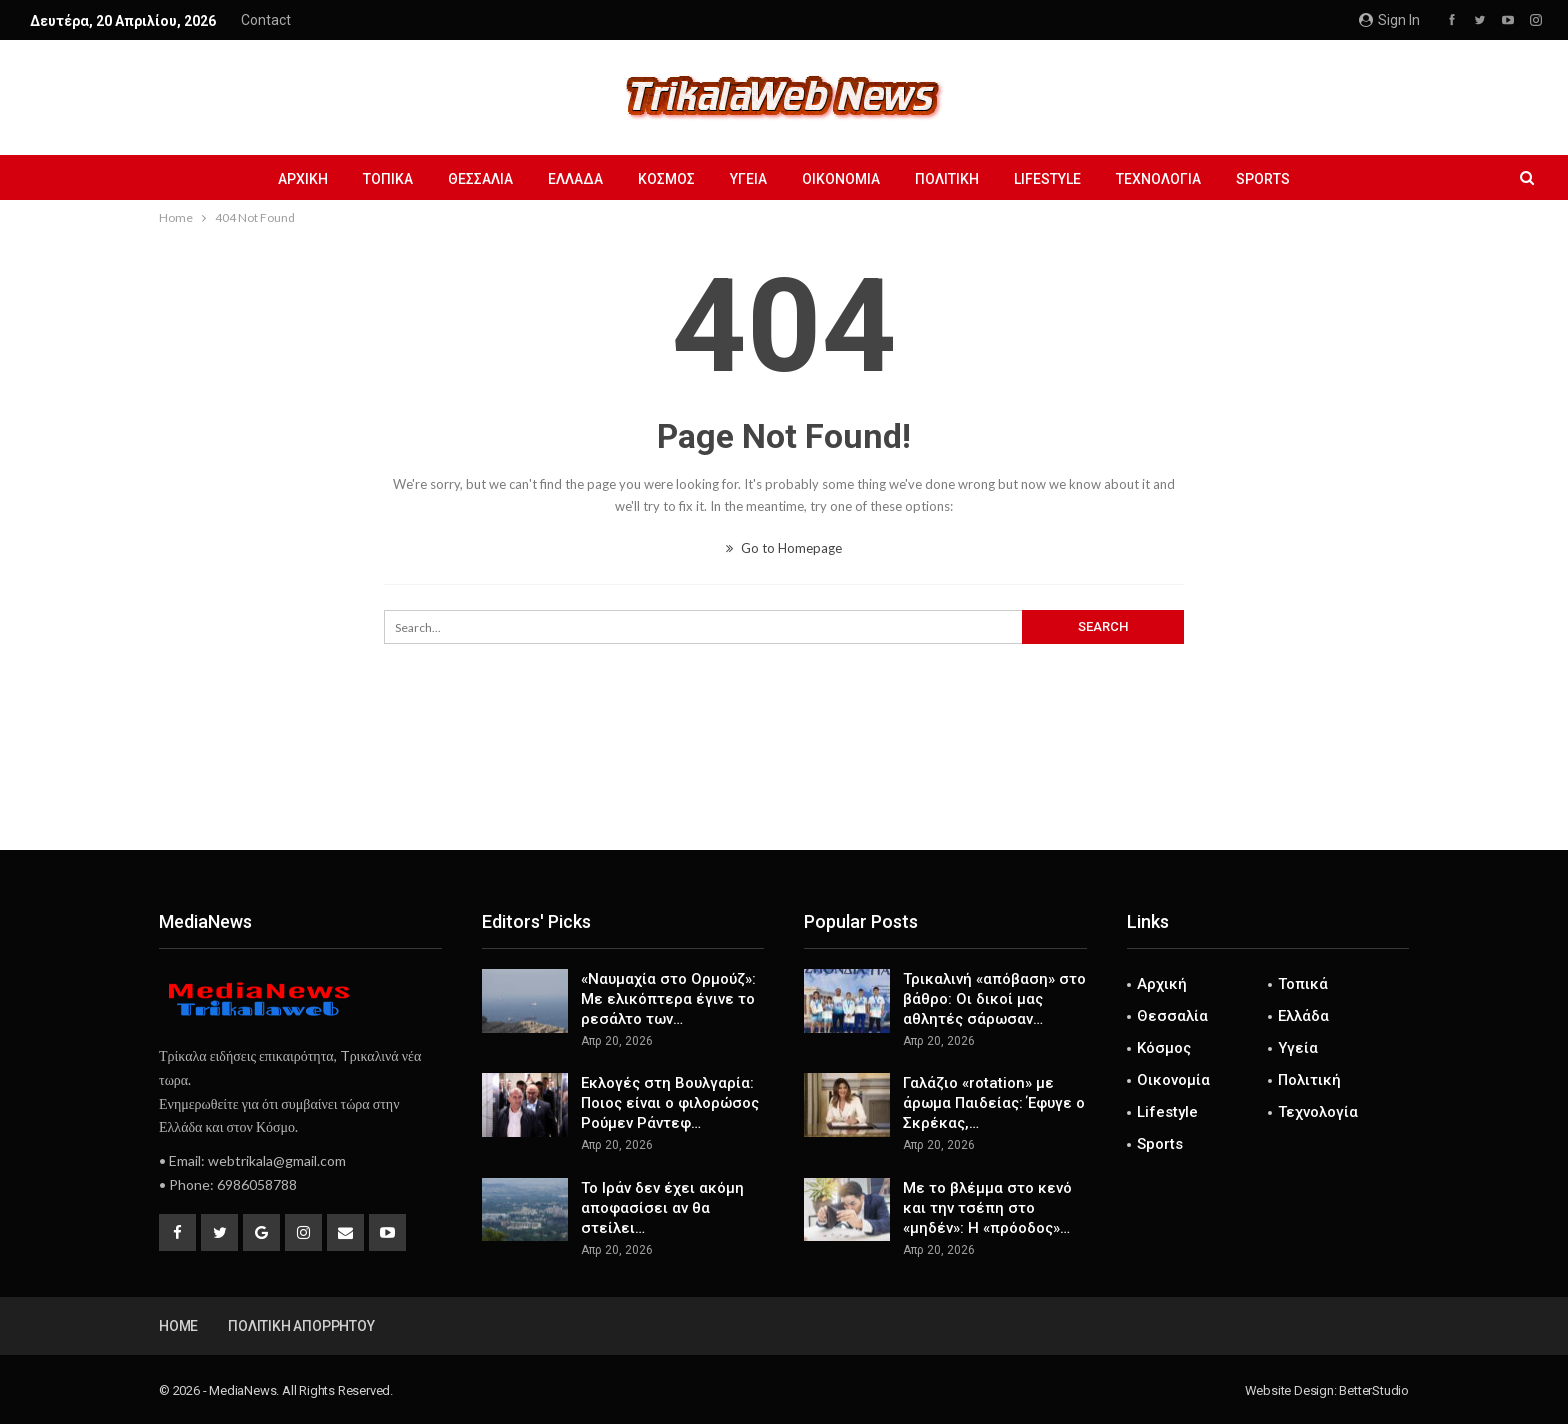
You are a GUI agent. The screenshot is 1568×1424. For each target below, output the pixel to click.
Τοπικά (388, 179)
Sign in (1389, 20)
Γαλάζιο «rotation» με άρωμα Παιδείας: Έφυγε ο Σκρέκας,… (994, 1103)
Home (178, 1326)
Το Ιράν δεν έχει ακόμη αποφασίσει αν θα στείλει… (662, 1208)
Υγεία (748, 179)
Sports (1263, 179)
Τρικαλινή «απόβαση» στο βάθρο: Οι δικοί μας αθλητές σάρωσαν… (994, 999)
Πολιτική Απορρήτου (301, 1326)
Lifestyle (1047, 179)
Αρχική (303, 179)
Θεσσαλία (480, 179)
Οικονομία (841, 179)
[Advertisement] (784, 784)
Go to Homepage (784, 548)
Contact (266, 20)
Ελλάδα (575, 179)
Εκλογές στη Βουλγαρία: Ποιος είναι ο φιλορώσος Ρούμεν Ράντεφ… (670, 1103)
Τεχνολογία (1158, 179)
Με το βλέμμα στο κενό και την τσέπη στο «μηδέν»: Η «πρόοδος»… (987, 1208)
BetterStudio (1374, 1390)
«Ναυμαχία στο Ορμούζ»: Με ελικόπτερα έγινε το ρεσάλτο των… (668, 999)
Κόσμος (666, 179)
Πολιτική (947, 179)
